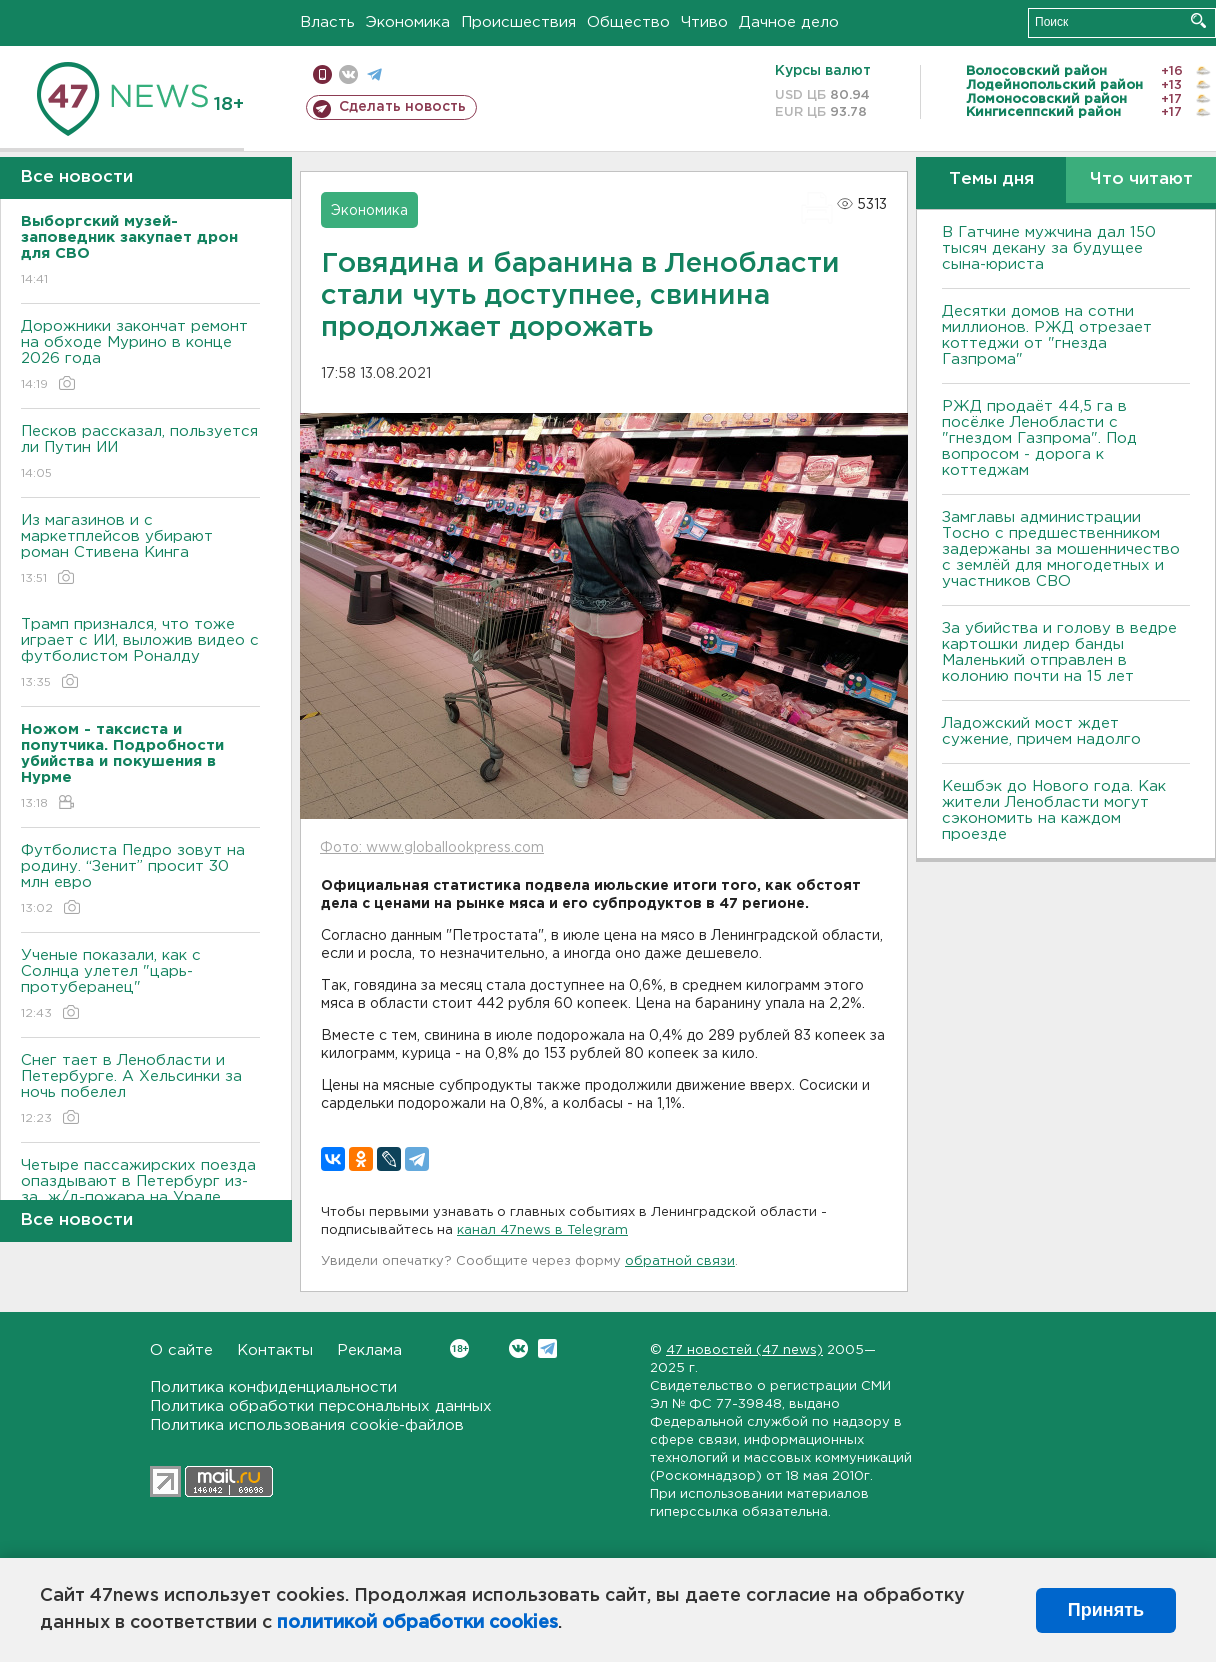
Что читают (1141, 179)
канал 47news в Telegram (542, 1230)
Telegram (547, 1348)
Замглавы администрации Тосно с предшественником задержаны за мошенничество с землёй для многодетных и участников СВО (1061, 549)
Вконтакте (459, 1348)
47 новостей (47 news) (744, 1350)
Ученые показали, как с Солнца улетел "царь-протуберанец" (140, 985)
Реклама (369, 1350)
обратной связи (680, 1261)
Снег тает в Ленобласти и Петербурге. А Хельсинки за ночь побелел (140, 1090)
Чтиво (704, 22)
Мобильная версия (322, 74)
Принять (1106, 1610)
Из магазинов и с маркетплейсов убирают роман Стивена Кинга (140, 550)
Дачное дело (789, 22)
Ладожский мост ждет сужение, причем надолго (1041, 731)
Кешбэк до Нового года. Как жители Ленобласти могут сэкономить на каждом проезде (1054, 810)
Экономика (408, 22)
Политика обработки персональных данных (321, 1406)
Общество (628, 22)
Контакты (275, 1350)
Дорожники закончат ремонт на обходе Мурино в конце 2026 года (140, 356)
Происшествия (518, 22)
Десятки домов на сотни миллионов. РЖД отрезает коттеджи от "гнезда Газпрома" (1047, 335)
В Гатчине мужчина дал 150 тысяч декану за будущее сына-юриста (1049, 248)
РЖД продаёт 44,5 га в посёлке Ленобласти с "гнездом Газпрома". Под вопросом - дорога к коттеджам (1039, 438)
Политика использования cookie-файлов (307, 1425)
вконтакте (348, 74)
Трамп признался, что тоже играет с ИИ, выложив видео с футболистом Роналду (140, 654)
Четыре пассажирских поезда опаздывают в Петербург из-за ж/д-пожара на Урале (140, 1195)
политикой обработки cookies (417, 1623)
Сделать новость (402, 107)
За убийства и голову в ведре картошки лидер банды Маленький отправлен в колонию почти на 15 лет (1059, 652)
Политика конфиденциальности (273, 1387)
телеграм (374, 74)
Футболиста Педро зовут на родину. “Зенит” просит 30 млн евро (140, 880)
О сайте (181, 1350)
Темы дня (991, 179)
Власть (327, 22)
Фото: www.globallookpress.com (432, 848)
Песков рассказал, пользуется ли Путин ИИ (140, 453)
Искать (1198, 20)
